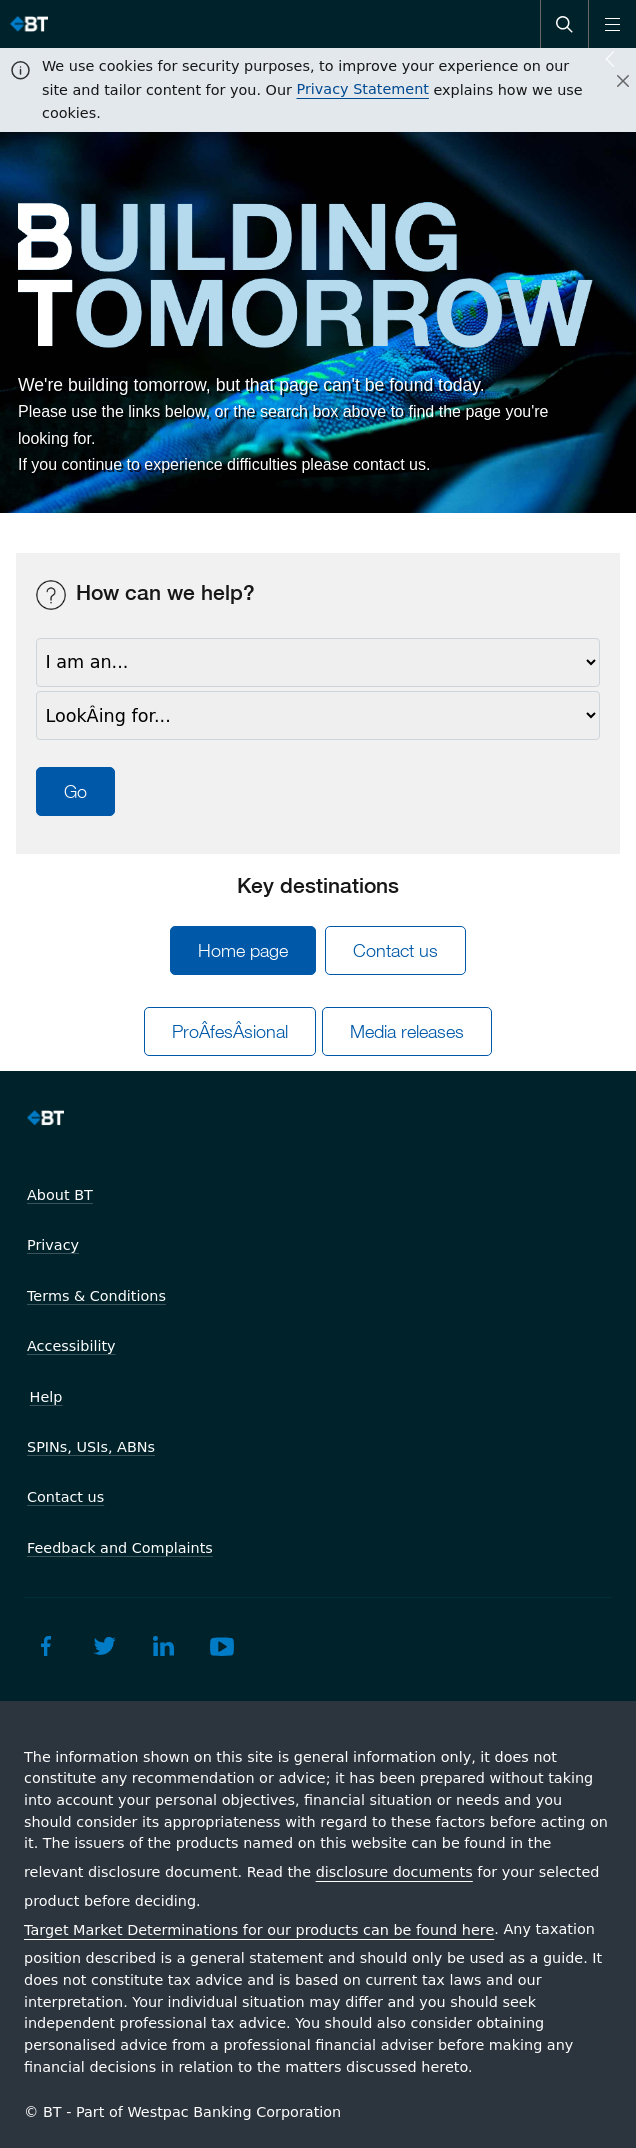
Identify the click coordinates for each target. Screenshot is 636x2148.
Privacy (53, 1245)
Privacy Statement (363, 89)
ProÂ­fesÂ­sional (230, 1031)
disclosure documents (394, 1872)
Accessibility (71, 1346)
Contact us (395, 950)
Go (75, 791)
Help (46, 1397)
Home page (243, 950)
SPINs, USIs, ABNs (91, 1447)
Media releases (407, 1031)
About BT (60, 1195)
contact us (389, 464)
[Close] (611, 82)
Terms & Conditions (96, 1296)
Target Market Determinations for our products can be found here (259, 1930)
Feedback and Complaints (120, 1548)
